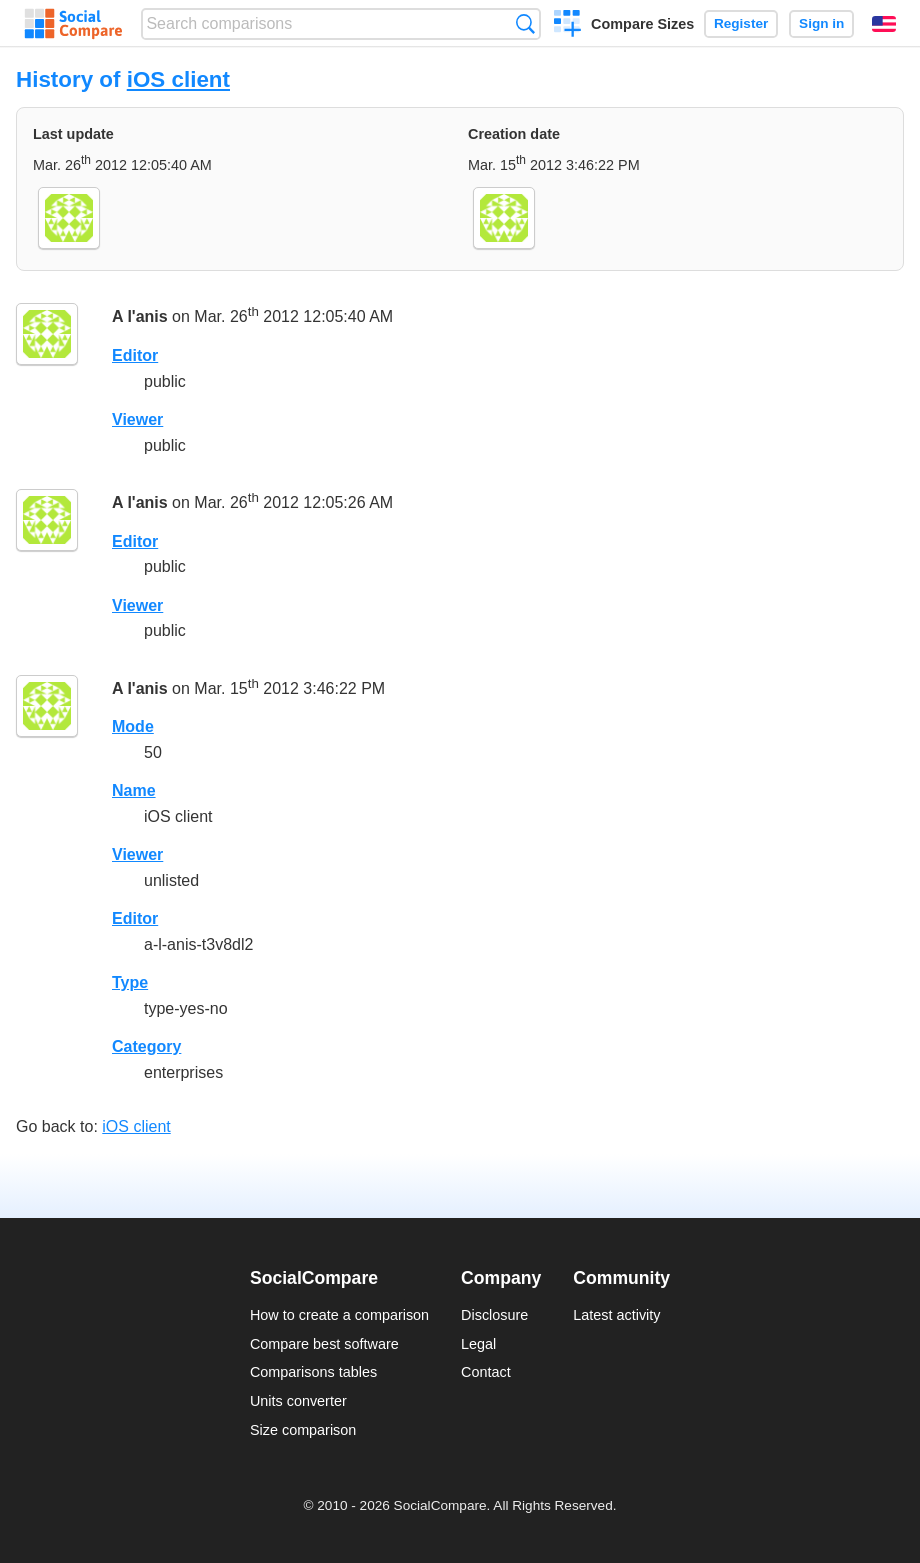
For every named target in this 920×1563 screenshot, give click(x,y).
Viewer (137, 419)
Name (134, 790)
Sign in (821, 23)
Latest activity (616, 1315)
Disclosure (494, 1315)
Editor (135, 355)
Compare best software (324, 1344)
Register (741, 23)
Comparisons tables (313, 1372)
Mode (133, 726)
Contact (486, 1372)
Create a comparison (567, 26)
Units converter (298, 1401)
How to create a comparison (339, 1315)
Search (525, 23)
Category (146, 1046)
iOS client (178, 79)
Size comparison (303, 1430)
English (884, 24)
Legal (478, 1344)
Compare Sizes (642, 24)
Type (130, 982)
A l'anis (140, 317)
